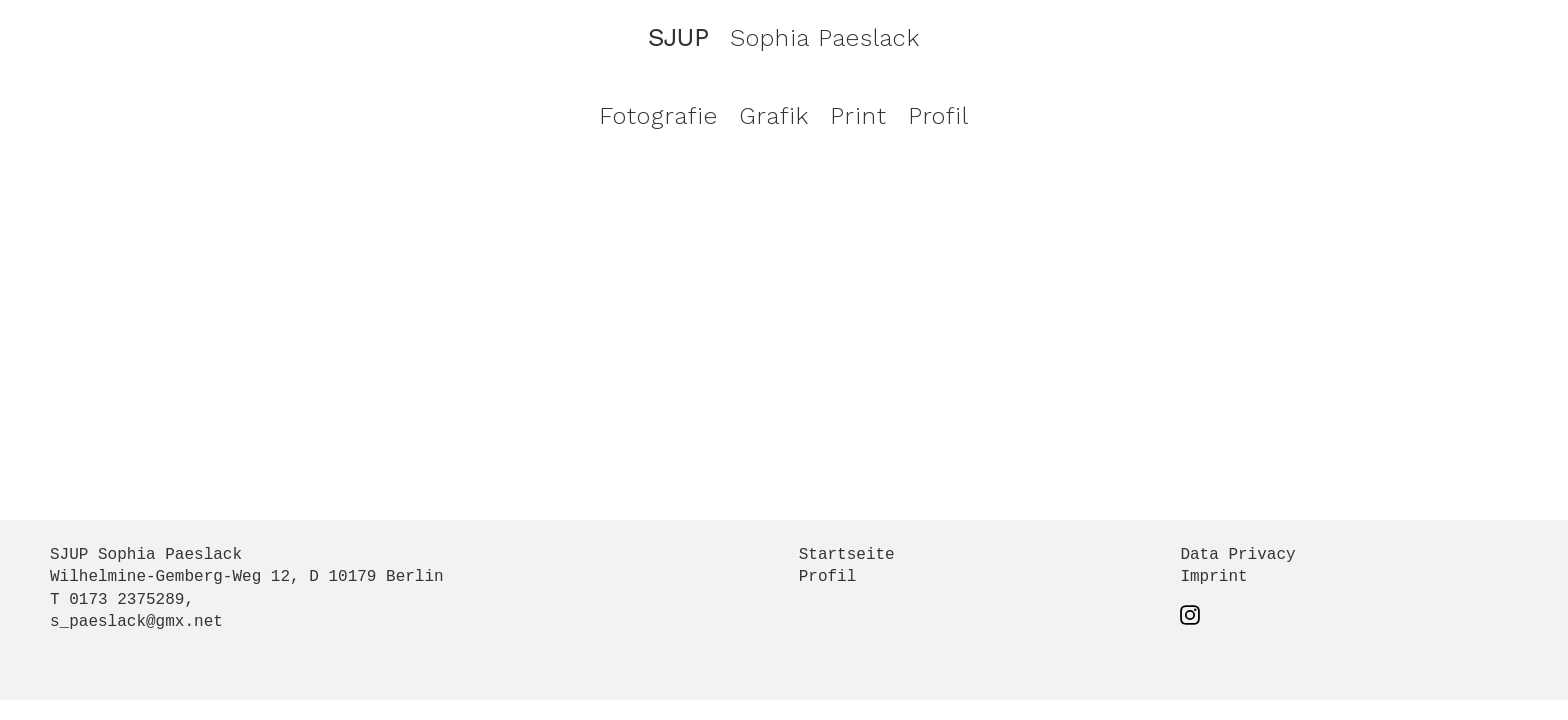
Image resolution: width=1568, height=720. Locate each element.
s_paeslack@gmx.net (136, 622)
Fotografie (658, 116)
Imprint (1213, 577)
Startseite (847, 555)
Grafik (774, 116)
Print (858, 116)
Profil (938, 116)
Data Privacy (1237, 555)
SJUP (678, 38)
